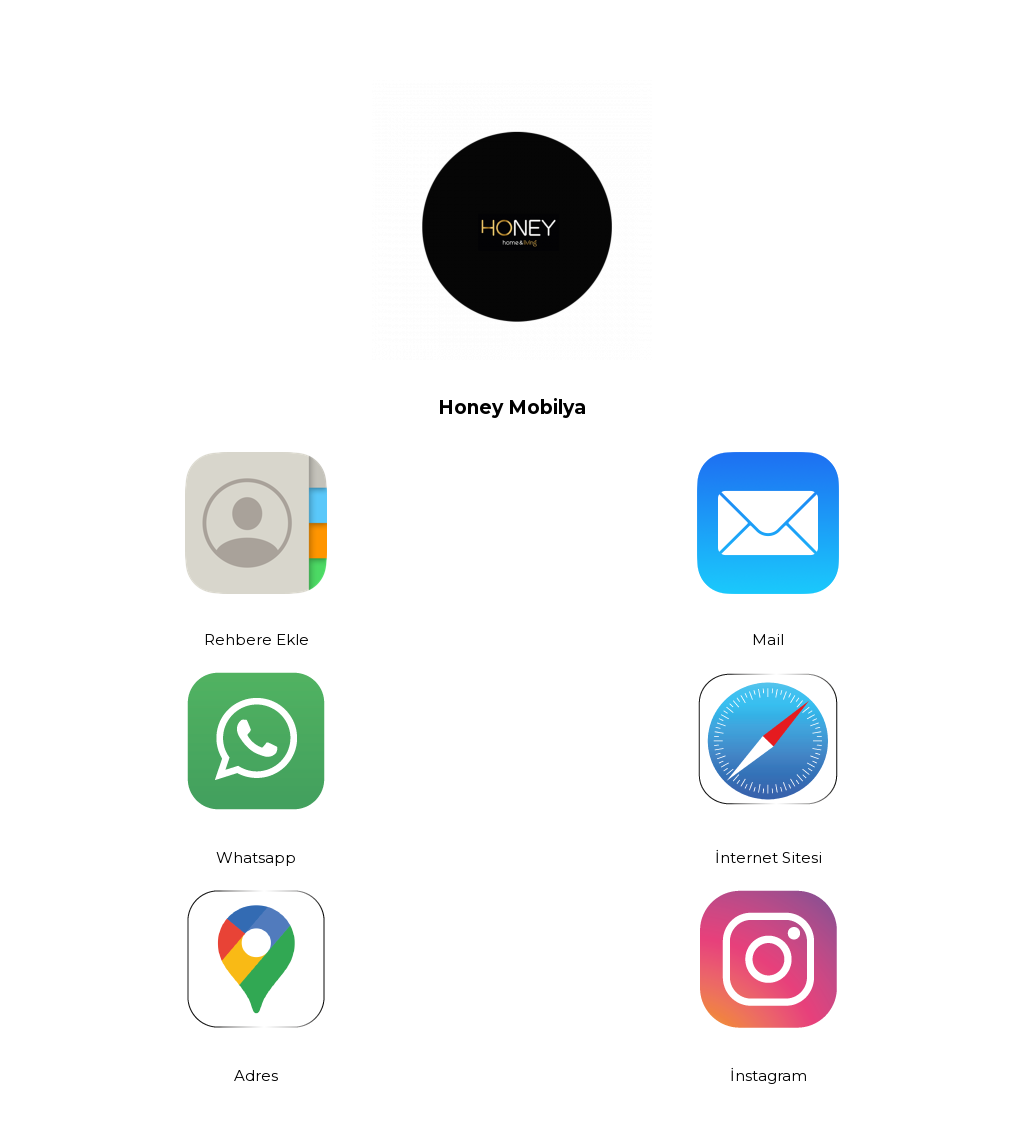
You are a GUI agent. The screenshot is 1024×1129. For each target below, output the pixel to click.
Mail (768, 638)
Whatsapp (256, 856)
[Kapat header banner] (999, 20)
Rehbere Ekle (256, 638)
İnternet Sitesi (768, 856)
